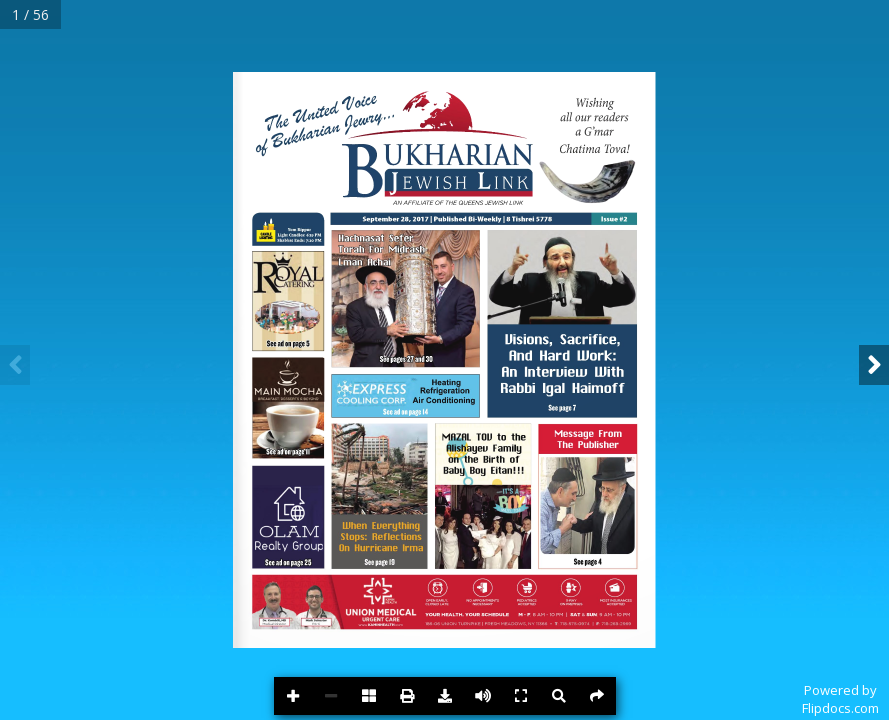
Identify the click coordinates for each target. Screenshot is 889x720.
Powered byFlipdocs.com (840, 699)
